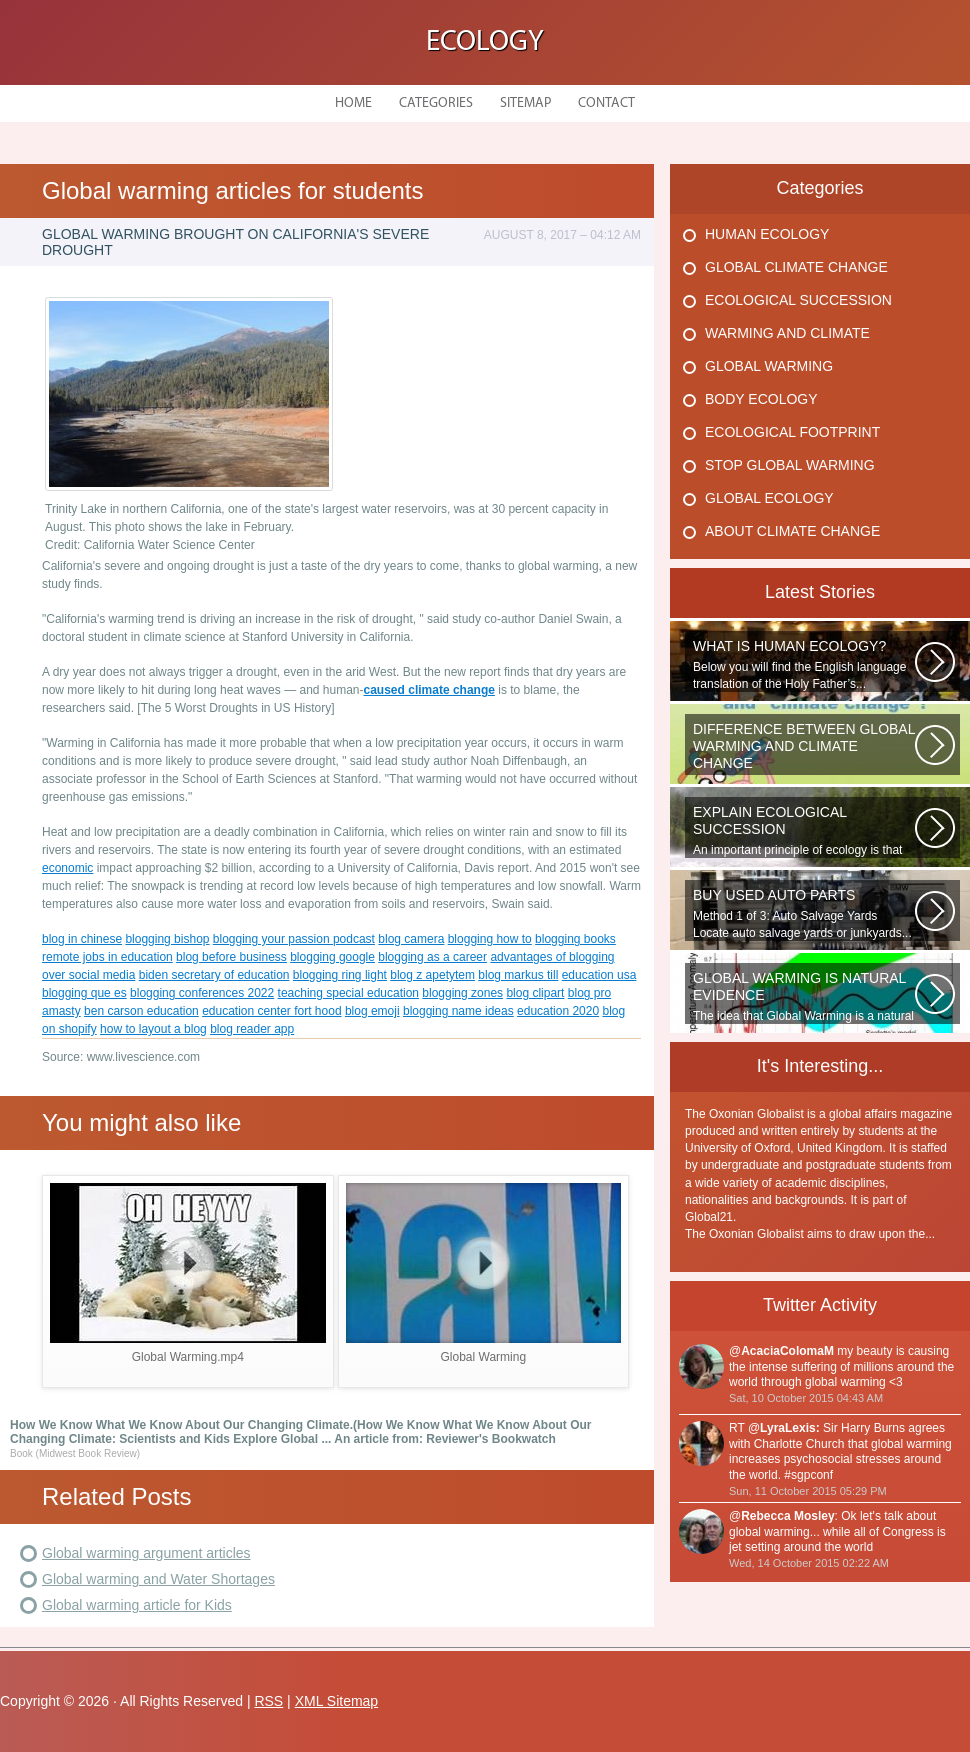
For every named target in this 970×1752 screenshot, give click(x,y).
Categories (436, 103)
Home (353, 103)
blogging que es (84, 993)
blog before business (231, 957)
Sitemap (525, 103)
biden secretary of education (214, 975)
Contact (606, 103)
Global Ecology (769, 498)
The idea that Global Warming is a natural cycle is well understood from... (804, 997)
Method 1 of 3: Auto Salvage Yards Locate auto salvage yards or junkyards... (804, 913)
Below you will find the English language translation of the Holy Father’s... (804, 664)
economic (67, 868)
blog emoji (372, 1011)
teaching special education (348, 993)
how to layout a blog (153, 1029)
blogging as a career (432, 957)
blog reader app (252, 1029)
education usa (599, 975)
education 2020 (558, 1011)
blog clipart (535, 993)
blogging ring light (340, 975)
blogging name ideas (458, 1011)
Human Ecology (767, 234)
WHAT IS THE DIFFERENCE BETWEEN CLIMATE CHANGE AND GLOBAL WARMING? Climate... (804, 748)
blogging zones (462, 993)
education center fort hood (271, 1011)
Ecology (485, 42)
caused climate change (429, 690)
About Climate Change (792, 531)
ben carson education (141, 1011)
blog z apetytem (432, 975)
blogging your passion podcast (294, 939)
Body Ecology (761, 399)
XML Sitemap (337, 1701)
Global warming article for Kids (137, 1605)
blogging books (575, 939)
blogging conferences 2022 (202, 993)
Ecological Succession (798, 300)
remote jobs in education (107, 957)
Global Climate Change (796, 267)
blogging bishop (167, 939)
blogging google (332, 957)
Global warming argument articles (146, 1553)
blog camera (411, 939)
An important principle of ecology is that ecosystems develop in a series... (804, 831)
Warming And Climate (787, 333)
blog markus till (518, 975)
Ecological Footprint (792, 432)
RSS (268, 1701)
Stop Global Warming (790, 465)
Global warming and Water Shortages (158, 1579)
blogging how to (490, 939)
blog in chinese (82, 939)
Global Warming (769, 366)
